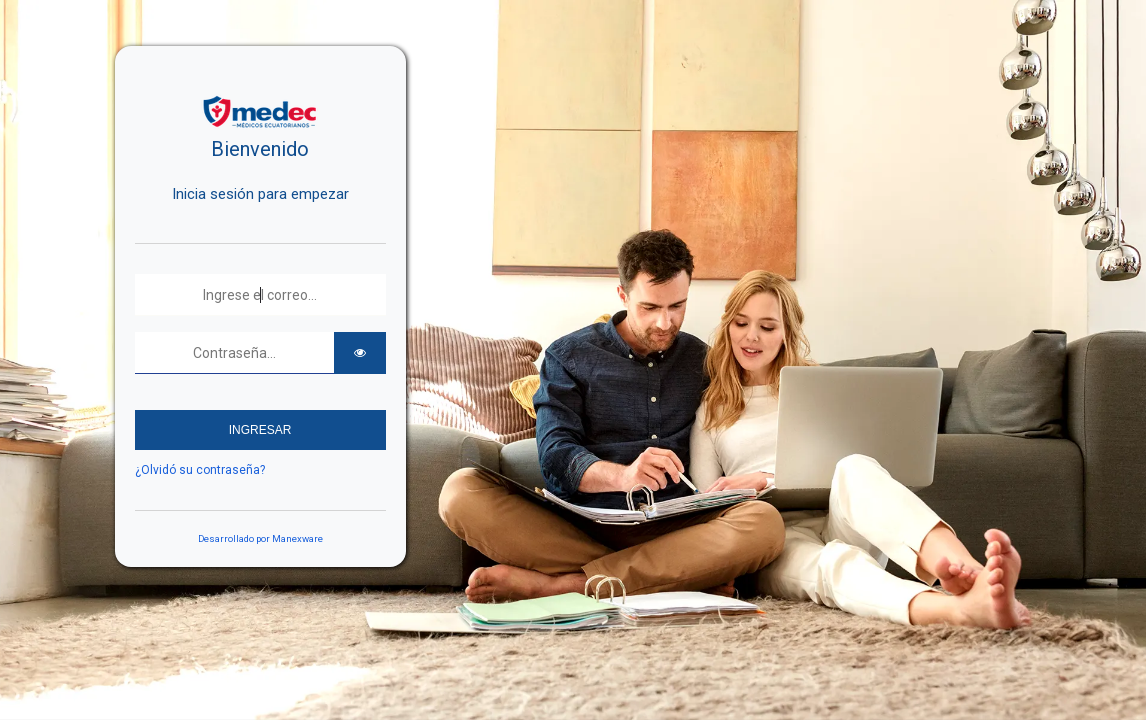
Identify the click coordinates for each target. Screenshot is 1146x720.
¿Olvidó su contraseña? (200, 470)
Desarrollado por (260, 538)
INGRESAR (260, 430)
